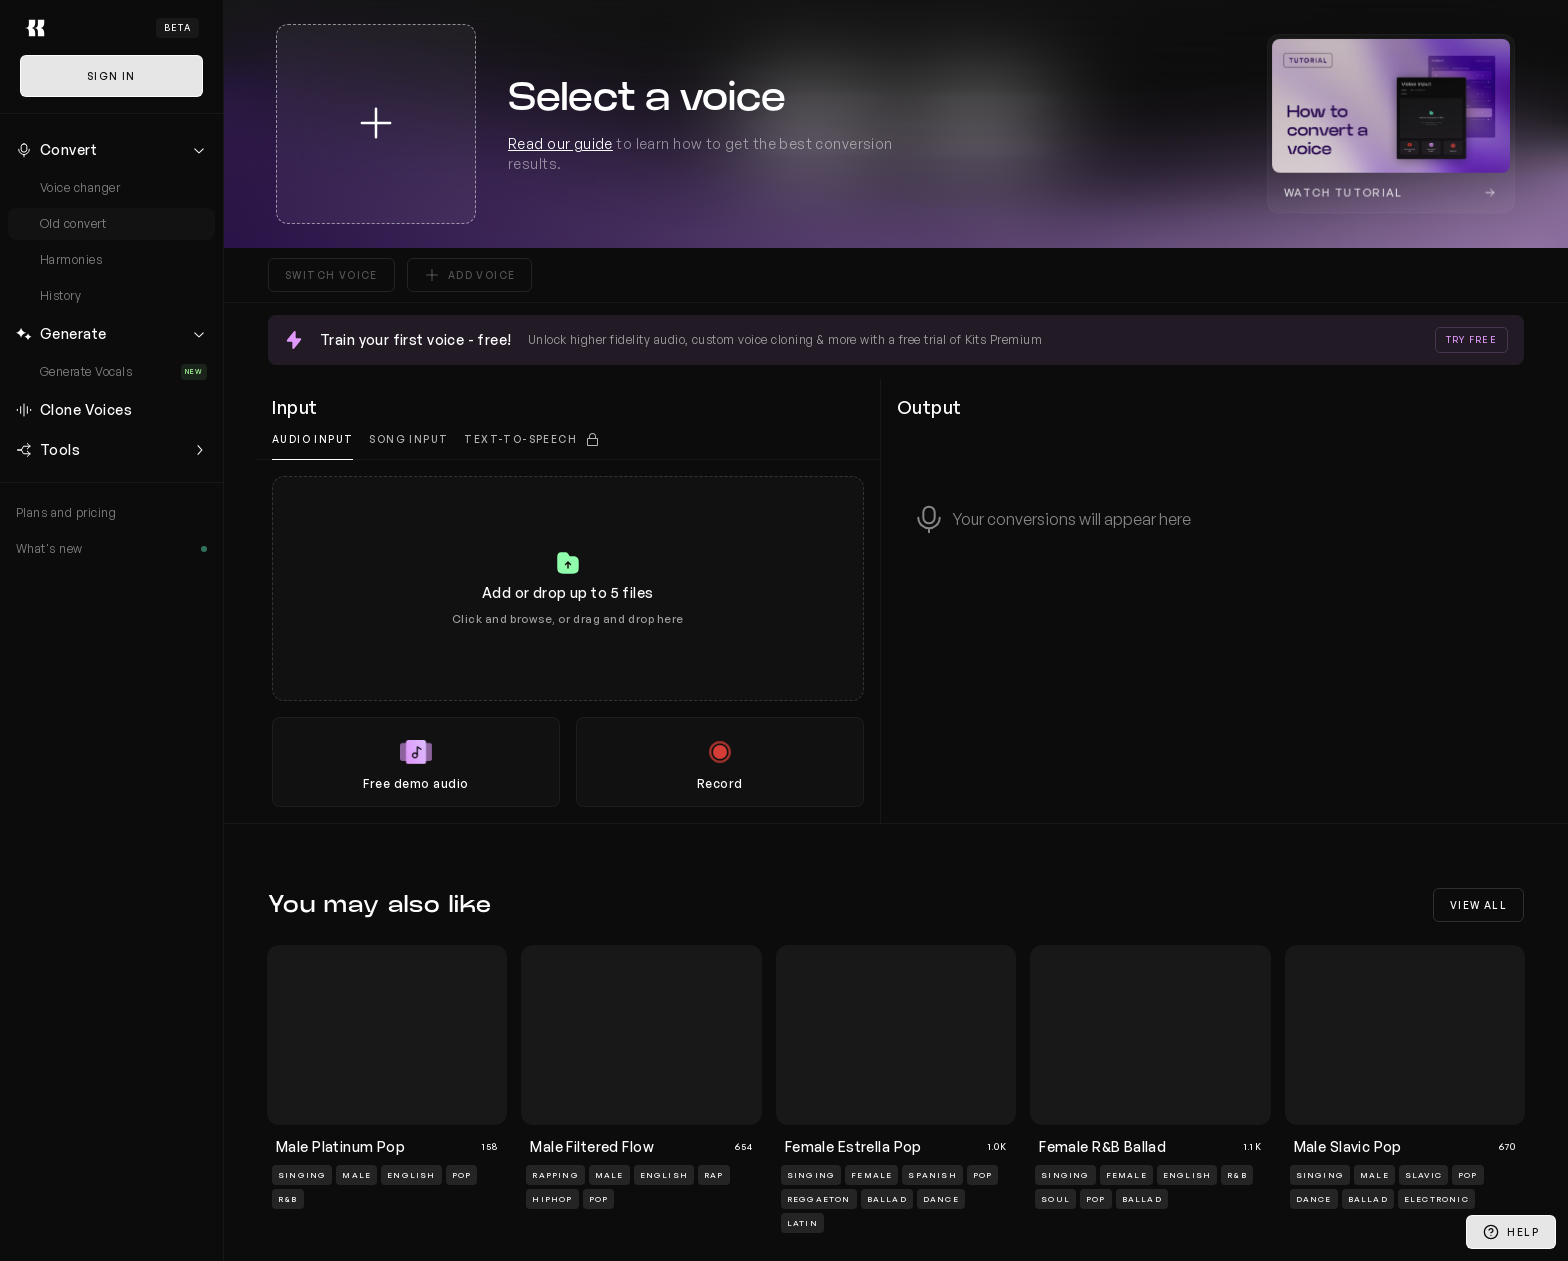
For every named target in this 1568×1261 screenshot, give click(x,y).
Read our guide (560, 143)
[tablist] (568, 439)
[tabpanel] (568, 641)
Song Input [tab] (408, 439)
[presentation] (568, 641)
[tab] (532, 439)
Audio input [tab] (312, 439)
